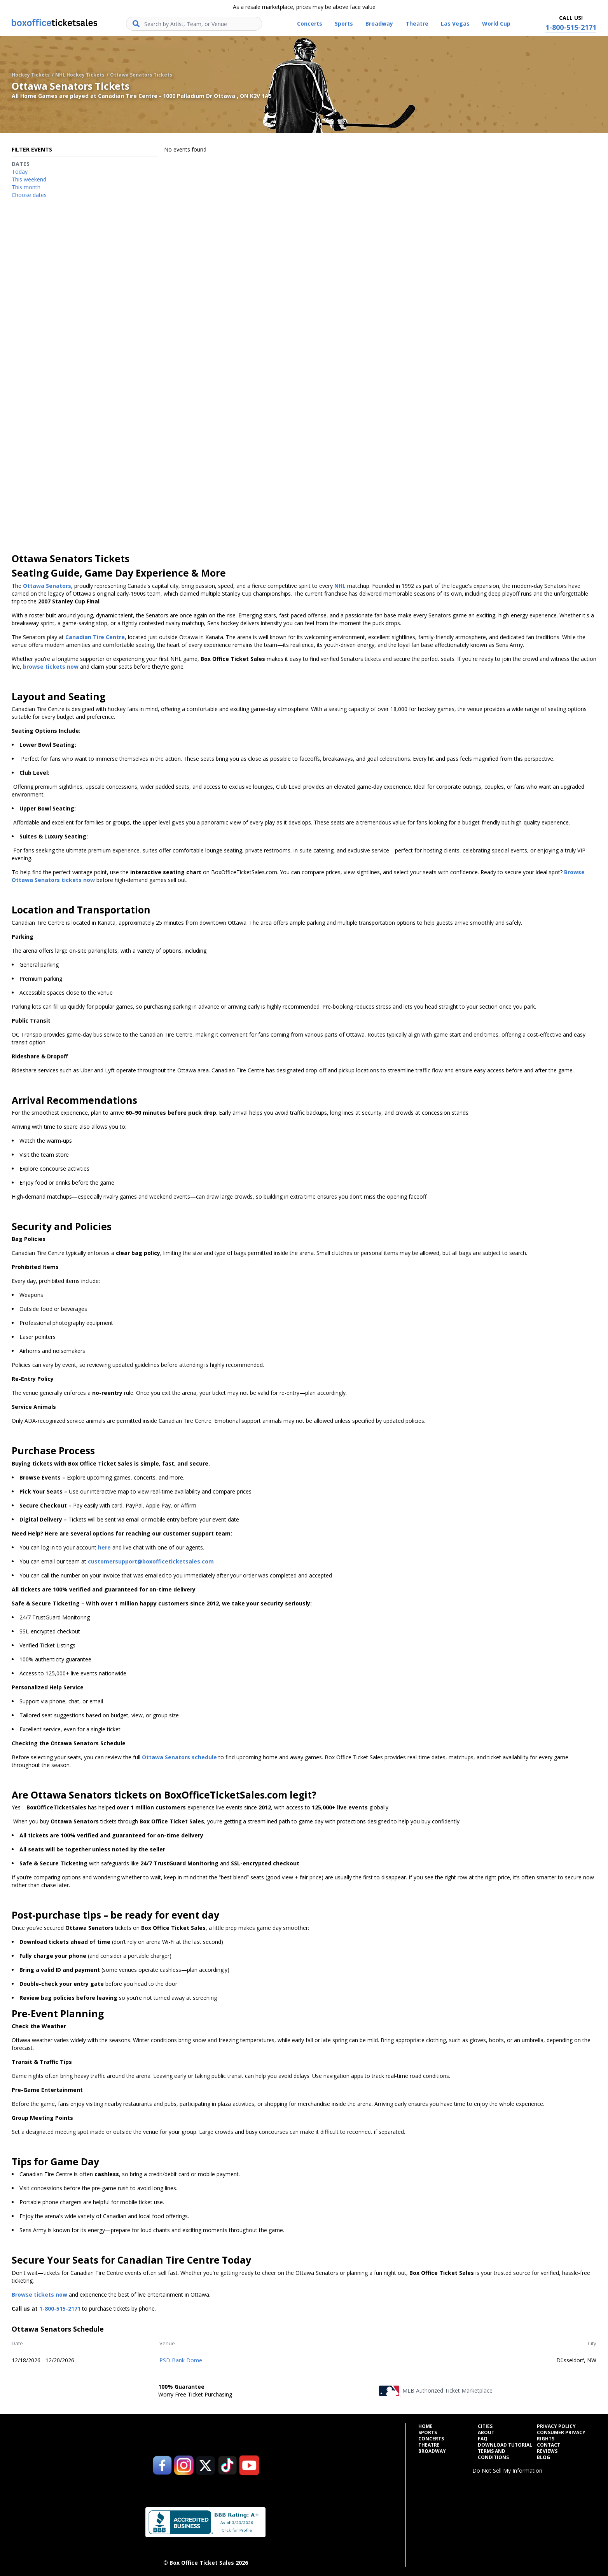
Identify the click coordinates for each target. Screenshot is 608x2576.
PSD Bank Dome (180, 2360)
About (486, 2433)
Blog (543, 2457)
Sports (427, 2433)
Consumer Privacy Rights (561, 2436)
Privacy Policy (556, 2426)
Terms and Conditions (493, 2454)
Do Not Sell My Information (507, 2470)
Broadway (432, 2451)
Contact (548, 2445)
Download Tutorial (505, 2445)
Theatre (429, 2445)
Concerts (431, 2439)
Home (425, 2426)
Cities (485, 2426)
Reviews (547, 2451)
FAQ (482, 2439)
